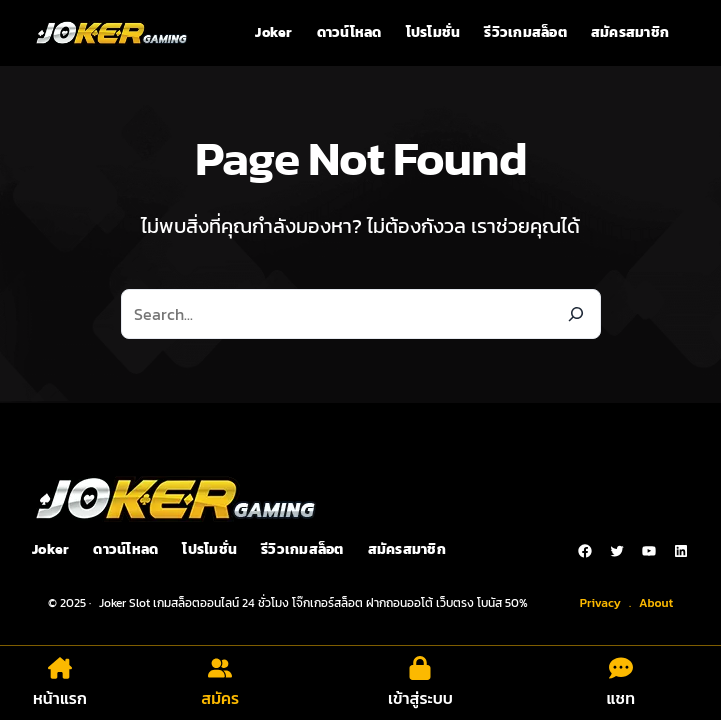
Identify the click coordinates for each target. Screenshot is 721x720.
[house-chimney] (60, 668)
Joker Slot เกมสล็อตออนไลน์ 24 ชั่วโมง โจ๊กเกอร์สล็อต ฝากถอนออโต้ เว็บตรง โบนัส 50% (313, 603)
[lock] (420, 668)
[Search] (576, 314)
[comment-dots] (621, 668)
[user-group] (220, 668)
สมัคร (220, 698)
